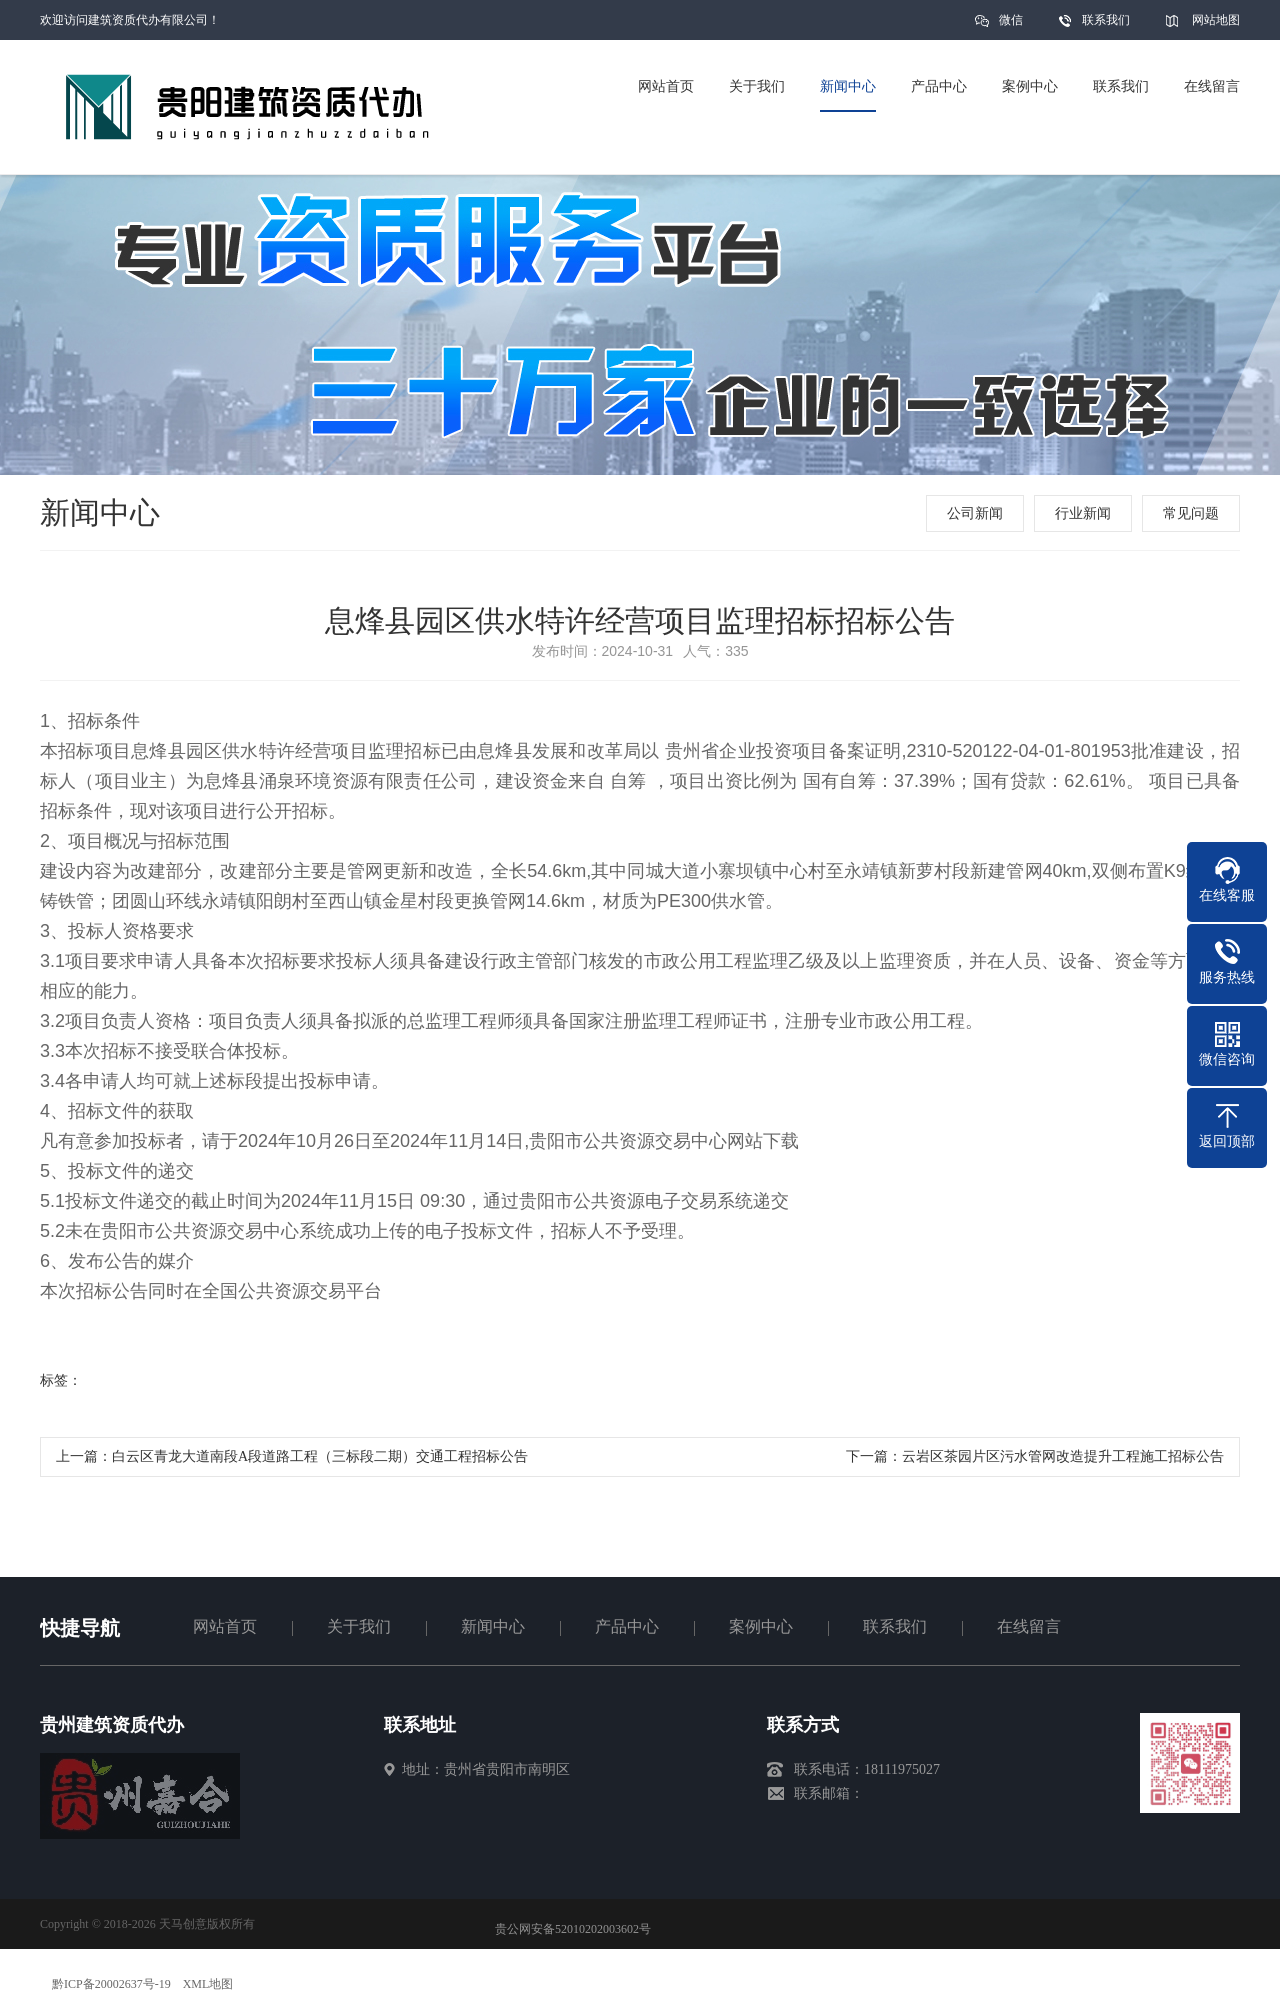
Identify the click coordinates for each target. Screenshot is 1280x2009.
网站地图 (1216, 20)
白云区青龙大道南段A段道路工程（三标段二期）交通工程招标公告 (320, 1456)
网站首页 (225, 1626)
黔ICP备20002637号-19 (111, 1984)
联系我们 (1106, 20)
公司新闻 (975, 513)
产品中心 (627, 1626)
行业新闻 (1083, 513)
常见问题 (1191, 513)
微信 (1011, 26)
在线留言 (1029, 1626)
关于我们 (359, 1626)
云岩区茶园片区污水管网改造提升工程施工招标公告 (1063, 1456)
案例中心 (761, 1626)
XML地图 (208, 1984)
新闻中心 (493, 1626)
